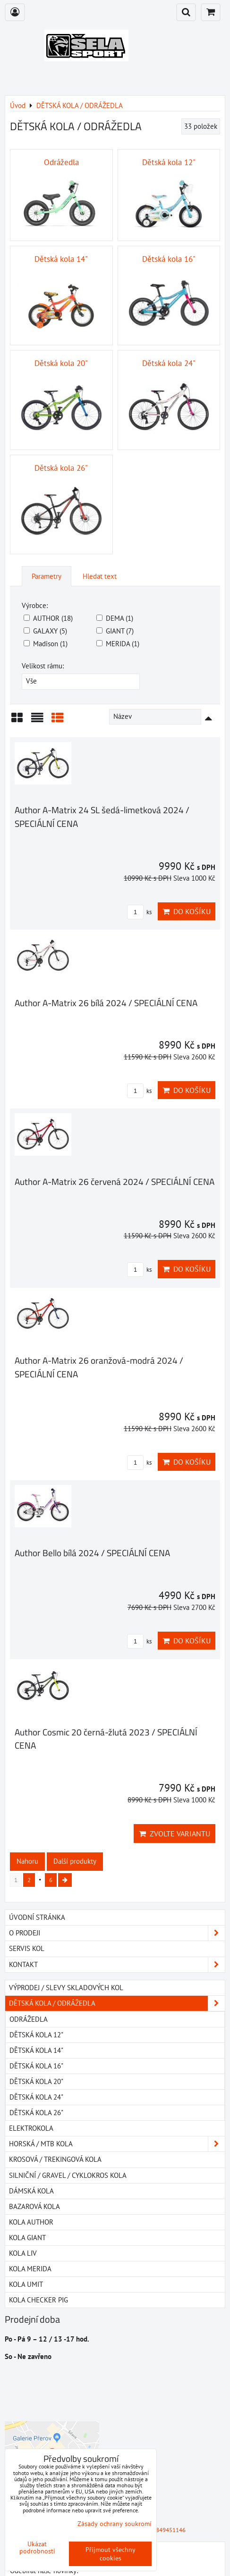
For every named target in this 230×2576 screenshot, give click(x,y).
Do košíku (186, 911)
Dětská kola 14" (36, 2050)
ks (139, 912)
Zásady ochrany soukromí (114, 2523)
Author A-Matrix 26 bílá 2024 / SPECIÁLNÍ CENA (106, 1002)
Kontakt (117, 1964)
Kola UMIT (26, 2284)
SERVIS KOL (26, 1948)
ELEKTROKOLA (31, 2128)
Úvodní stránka (37, 1917)
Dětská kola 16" (36, 2065)
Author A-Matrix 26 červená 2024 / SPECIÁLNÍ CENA (114, 1181)
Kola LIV (23, 2253)
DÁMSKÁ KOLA (31, 2190)
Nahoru (27, 1861)
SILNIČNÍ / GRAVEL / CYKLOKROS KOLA (68, 2175)
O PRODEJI (117, 1933)
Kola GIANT (27, 2237)
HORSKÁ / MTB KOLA (117, 2143)
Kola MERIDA (30, 2268)
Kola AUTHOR (31, 2222)
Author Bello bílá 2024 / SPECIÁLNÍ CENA (92, 1552)
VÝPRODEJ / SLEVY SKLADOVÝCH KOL (66, 1987)
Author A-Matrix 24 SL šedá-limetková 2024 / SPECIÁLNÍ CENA (102, 816)
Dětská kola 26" (36, 2112)
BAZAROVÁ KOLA (34, 2206)
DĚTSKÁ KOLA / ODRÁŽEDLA (117, 2003)
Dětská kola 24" (36, 2096)
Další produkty (74, 1861)
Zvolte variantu (174, 1833)
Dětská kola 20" (36, 2081)
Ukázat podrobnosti (37, 2548)
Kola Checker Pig (38, 2299)
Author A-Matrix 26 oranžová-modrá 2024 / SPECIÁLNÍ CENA (99, 1367)
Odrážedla (28, 2019)
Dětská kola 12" (36, 2034)
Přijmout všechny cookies (110, 2553)
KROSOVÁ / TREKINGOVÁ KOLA (55, 2159)
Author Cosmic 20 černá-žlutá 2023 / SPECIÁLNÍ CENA (106, 1738)
